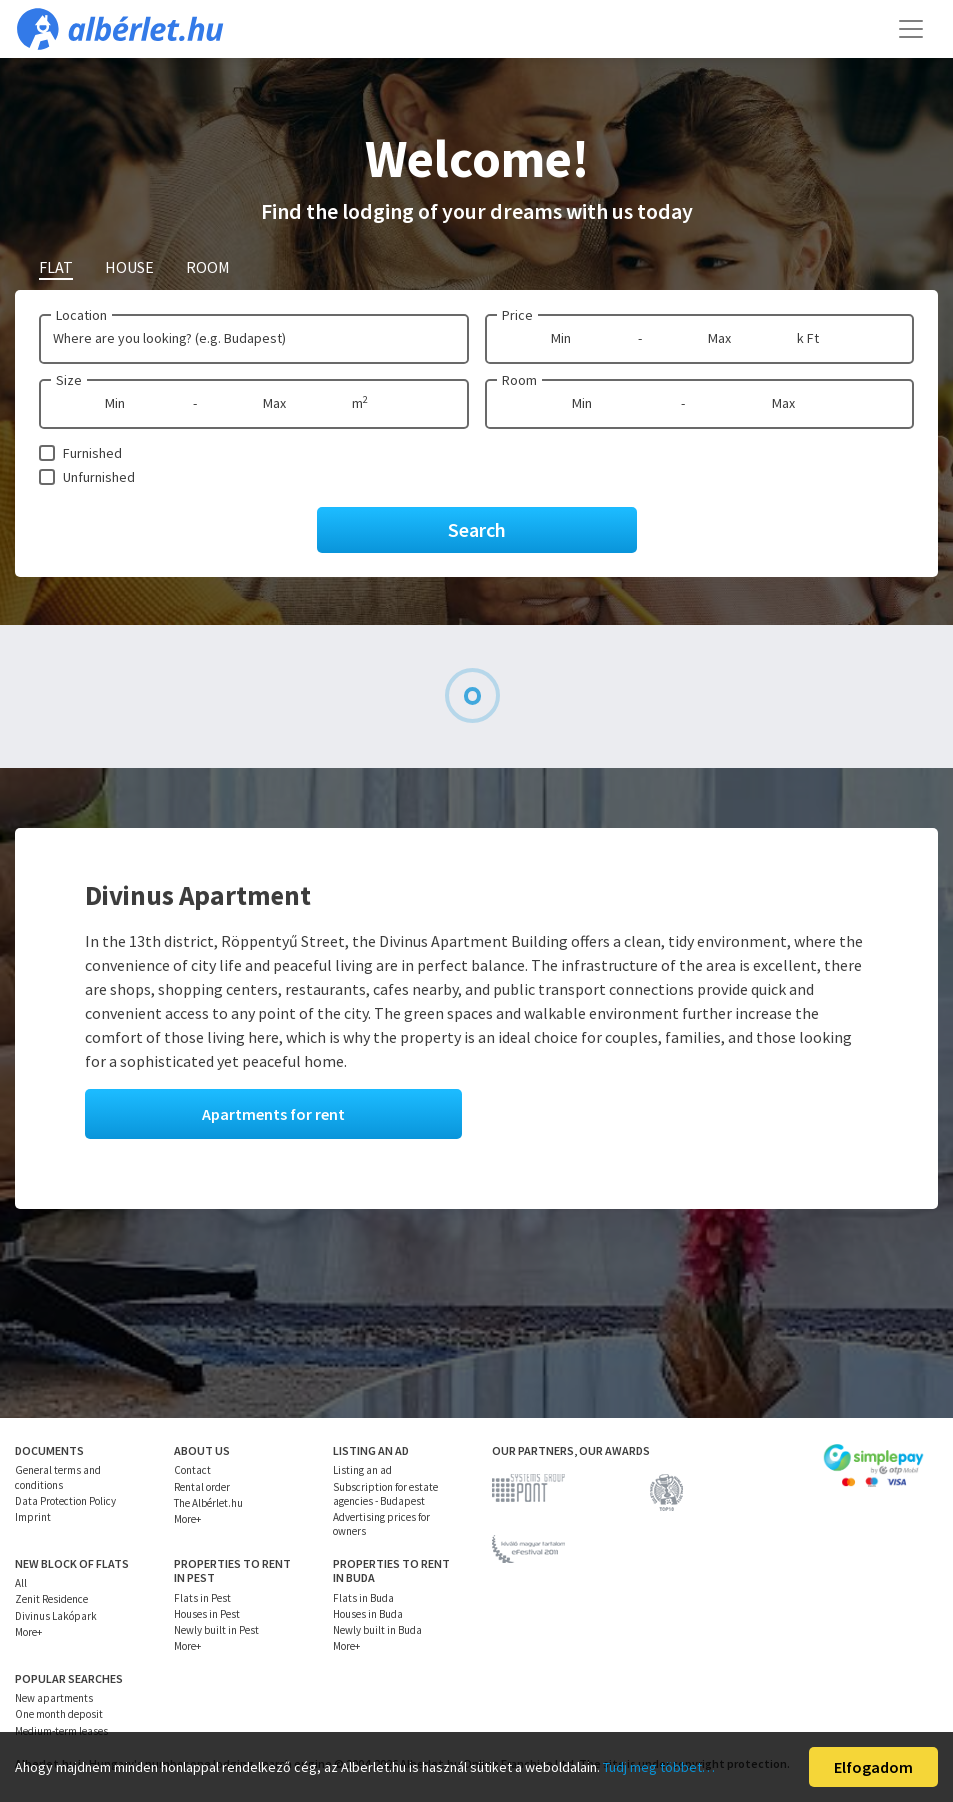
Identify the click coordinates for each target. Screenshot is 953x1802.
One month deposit (59, 1714)
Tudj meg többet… (659, 1767)
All (21, 1583)
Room (519, 380)
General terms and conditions (58, 1477)
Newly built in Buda (377, 1630)
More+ (187, 1519)
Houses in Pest (207, 1614)
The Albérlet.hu (208, 1503)
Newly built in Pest (216, 1630)
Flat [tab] (56, 267)
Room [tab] (208, 267)
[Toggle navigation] (911, 29)
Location (81, 315)
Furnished (92, 453)
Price (517, 315)
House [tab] (129, 267)
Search (477, 529)
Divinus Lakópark (56, 1616)
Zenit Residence (51, 1599)
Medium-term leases (61, 1731)
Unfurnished (99, 477)
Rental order (202, 1487)
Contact (192, 1470)
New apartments (54, 1698)
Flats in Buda (363, 1598)
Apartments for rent (273, 1114)
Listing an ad (362, 1470)
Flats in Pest (202, 1598)
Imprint (33, 1517)
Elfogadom (873, 1767)
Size (69, 380)
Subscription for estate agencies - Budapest (385, 1494)
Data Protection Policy (65, 1501)
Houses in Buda (368, 1614)
